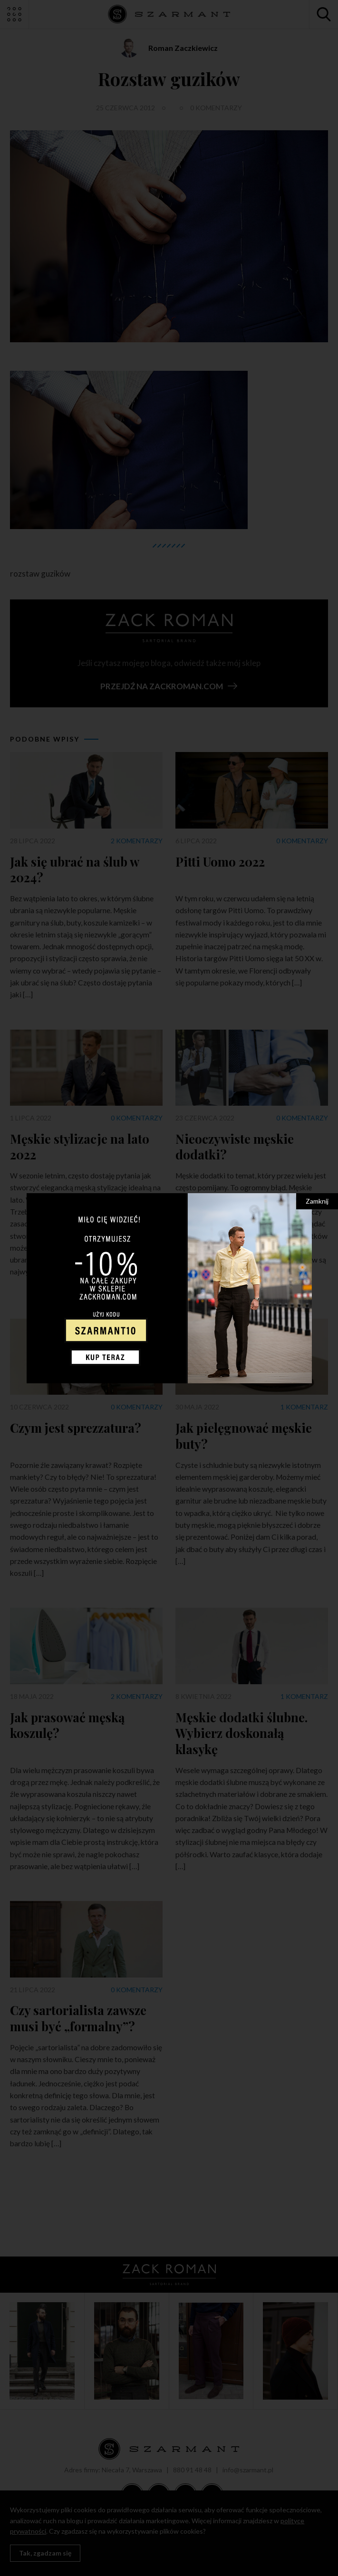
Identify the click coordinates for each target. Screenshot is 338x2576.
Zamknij (317, 1201)
